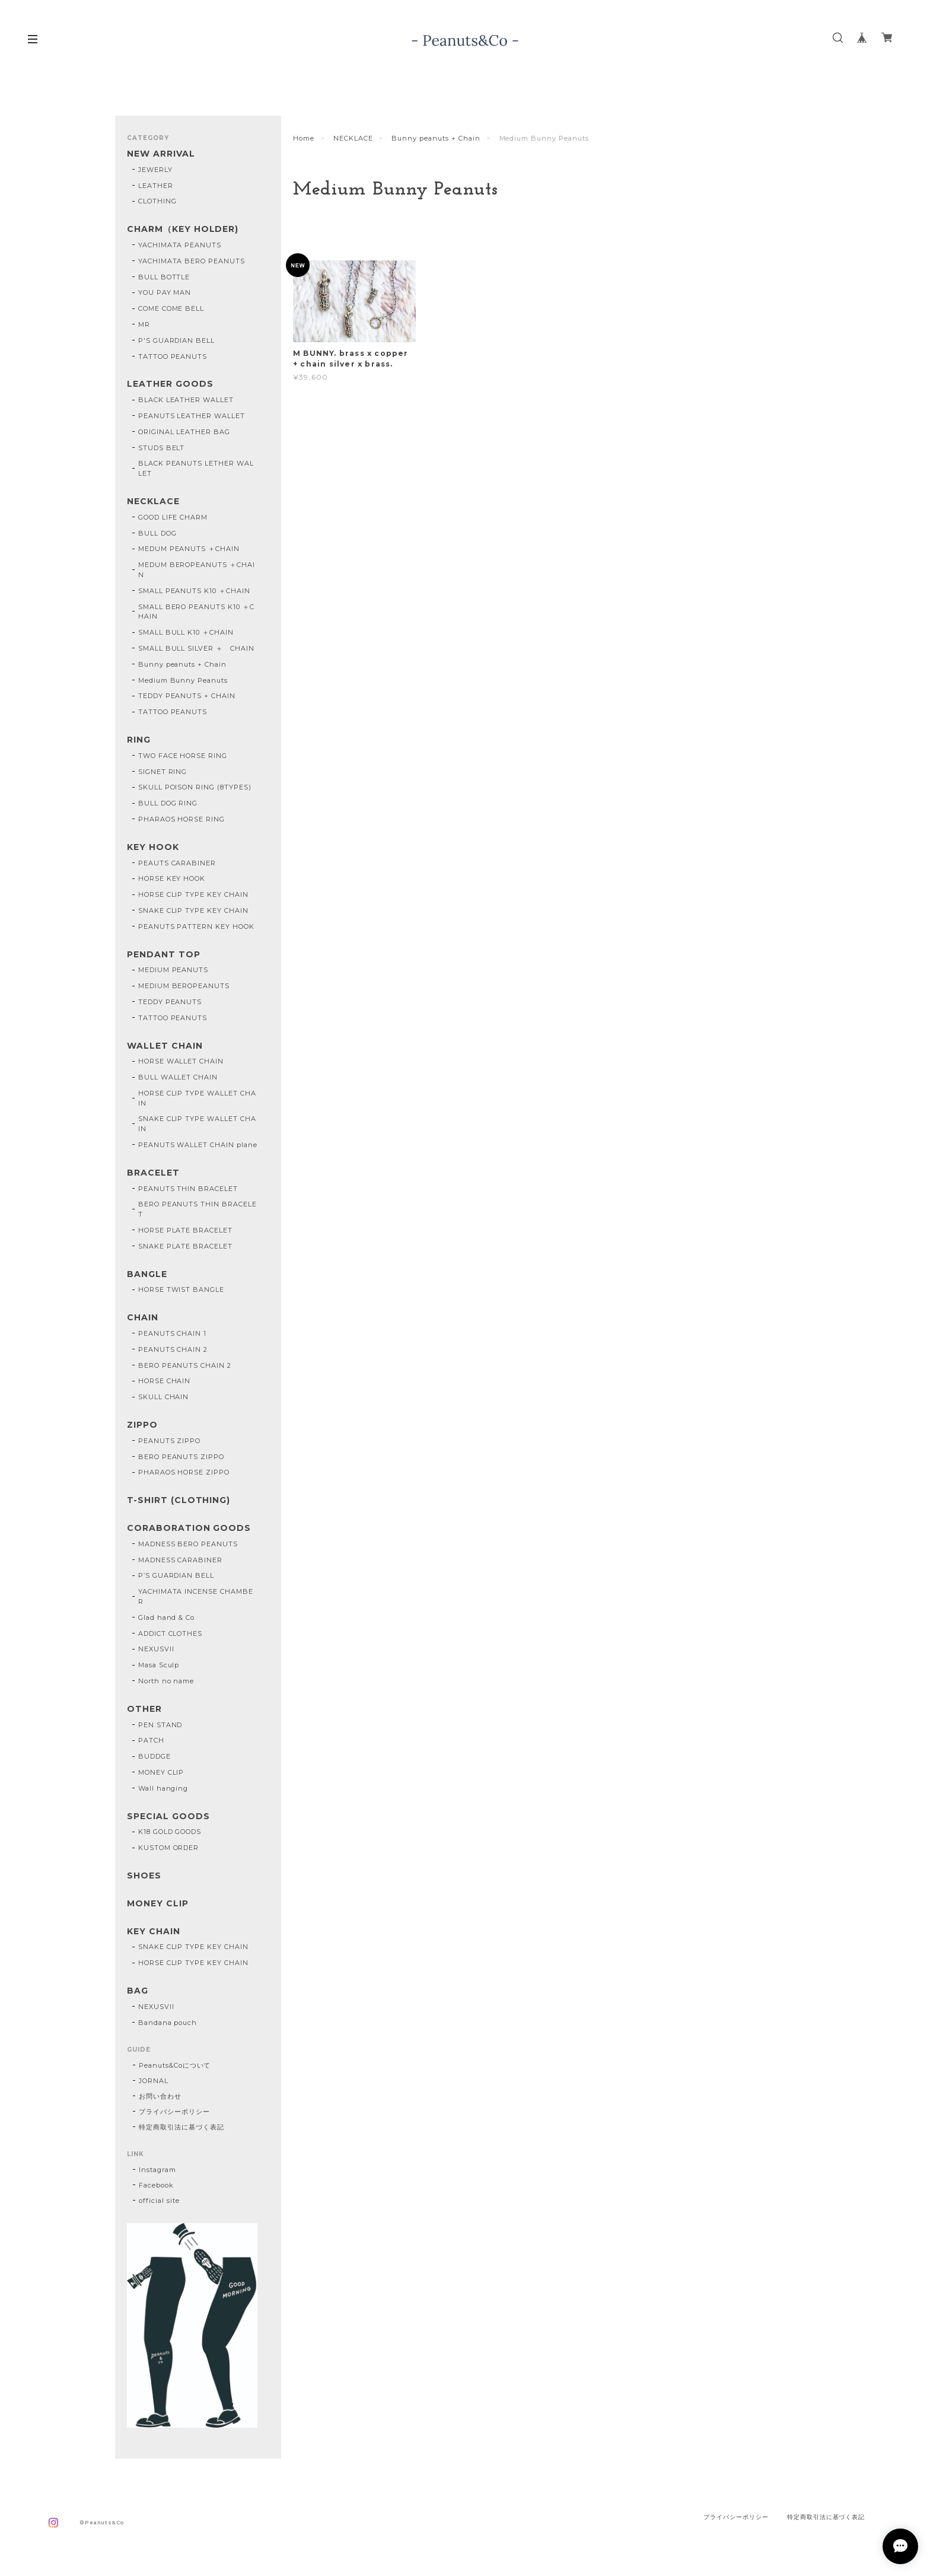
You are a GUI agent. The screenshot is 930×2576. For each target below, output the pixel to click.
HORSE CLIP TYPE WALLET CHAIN (197, 1098)
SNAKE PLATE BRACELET (185, 1246)
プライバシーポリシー (174, 2111)
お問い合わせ (160, 2096)
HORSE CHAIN (164, 1381)
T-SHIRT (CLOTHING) (178, 1500)
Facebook (156, 2185)
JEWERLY (155, 169)
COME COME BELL (171, 308)
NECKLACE (353, 138)
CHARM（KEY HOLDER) (182, 229)
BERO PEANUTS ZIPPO (181, 1457)
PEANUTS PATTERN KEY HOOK (196, 926)
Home (303, 138)
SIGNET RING (162, 772)
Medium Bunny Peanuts (183, 680)
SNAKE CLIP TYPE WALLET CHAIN (197, 1124)
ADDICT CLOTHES (170, 1633)
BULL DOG (157, 533)
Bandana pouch (167, 2022)
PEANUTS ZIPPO (169, 1441)
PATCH (151, 1740)
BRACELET (153, 1173)
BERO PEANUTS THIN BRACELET (197, 1209)
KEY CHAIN (153, 1932)
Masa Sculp (159, 1665)
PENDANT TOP (163, 955)
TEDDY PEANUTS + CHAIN (186, 696)
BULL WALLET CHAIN (178, 1077)
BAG (137, 1991)
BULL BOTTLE (164, 277)
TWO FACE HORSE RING (182, 756)
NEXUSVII (156, 1649)
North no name (166, 1681)
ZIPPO (142, 1425)
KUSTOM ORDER (168, 1847)
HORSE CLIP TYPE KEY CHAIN (193, 894)
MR (144, 324)
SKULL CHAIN (163, 1397)
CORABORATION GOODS (189, 1528)
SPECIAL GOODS (168, 1816)
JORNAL (153, 2081)
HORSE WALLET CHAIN (181, 1061)
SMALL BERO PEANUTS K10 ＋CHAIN (196, 612)
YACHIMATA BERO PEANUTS (191, 261)
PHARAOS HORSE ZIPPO (184, 1472)
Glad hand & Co (166, 1617)
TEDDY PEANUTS (170, 1002)
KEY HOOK (153, 847)
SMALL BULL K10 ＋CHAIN (186, 632)
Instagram (157, 2170)
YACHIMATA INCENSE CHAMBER (195, 1596)
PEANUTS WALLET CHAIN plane (197, 1145)
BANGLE (147, 1274)
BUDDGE (154, 1756)
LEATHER (155, 186)
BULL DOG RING (168, 803)
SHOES (144, 1876)
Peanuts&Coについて (175, 2065)
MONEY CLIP (161, 1772)
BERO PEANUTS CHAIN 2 (184, 1365)
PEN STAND (160, 1725)
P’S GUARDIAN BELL (176, 1575)
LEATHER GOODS (170, 384)
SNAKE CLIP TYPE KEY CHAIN (193, 910)
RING (139, 740)
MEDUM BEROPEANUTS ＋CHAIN (196, 570)
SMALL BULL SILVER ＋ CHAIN (196, 648)
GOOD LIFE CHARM (173, 517)
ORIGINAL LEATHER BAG (184, 432)
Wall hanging (163, 1788)
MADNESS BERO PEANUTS (188, 1544)
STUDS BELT (161, 448)
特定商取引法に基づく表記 (181, 2127)
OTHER (144, 1709)
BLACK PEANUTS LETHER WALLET (196, 468)
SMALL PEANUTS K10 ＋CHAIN (194, 591)
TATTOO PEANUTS (172, 356)
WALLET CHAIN (165, 1046)
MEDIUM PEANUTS (173, 970)
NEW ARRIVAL (161, 154)
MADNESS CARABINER (180, 1560)
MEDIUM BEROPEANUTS (184, 986)
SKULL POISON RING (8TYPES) (194, 787)
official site (159, 2200)
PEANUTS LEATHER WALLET (191, 416)
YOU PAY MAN (165, 292)
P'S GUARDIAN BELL (176, 340)
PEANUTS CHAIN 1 (172, 1333)
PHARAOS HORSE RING (181, 819)
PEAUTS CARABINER (177, 863)
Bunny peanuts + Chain (435, 138)
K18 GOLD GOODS (169, 1831)
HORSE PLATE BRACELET (185, 1230)
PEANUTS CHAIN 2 (173, 1349)
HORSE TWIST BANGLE (181, 1289)
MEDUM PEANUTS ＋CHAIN (189, 549)
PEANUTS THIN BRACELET (188, 1188)
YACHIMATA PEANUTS (179, 245)
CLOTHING (157, 201)
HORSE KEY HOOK (171, 878)
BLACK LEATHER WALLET (186, 400)
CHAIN (142, 1318)
